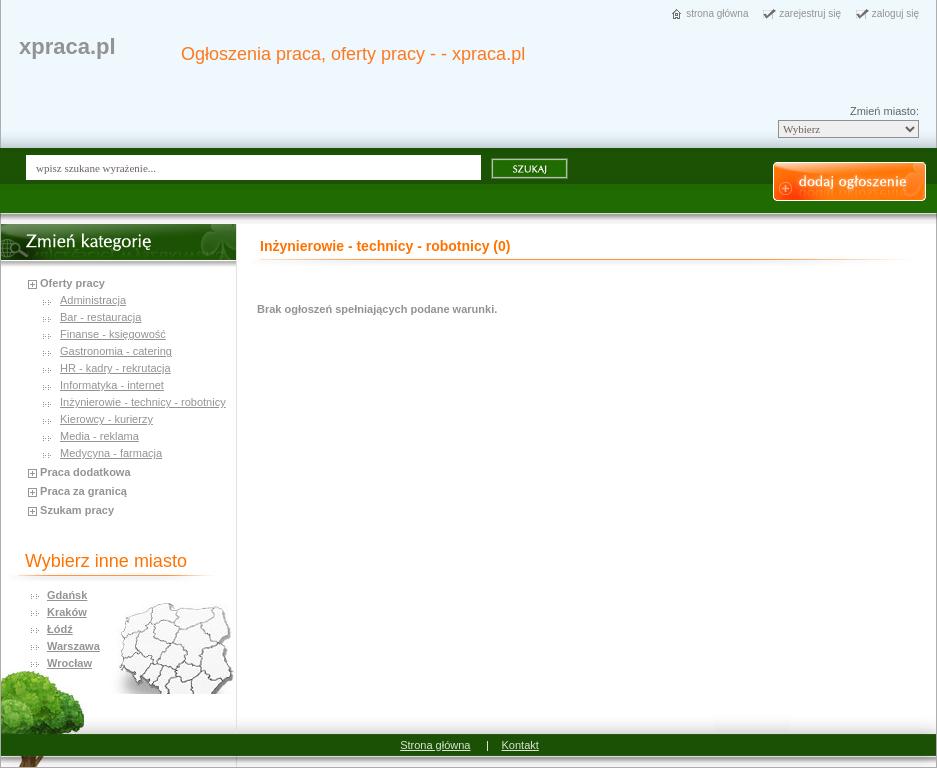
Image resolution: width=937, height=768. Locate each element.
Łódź (60, 629)
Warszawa (73, 646)
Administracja (93, 300)
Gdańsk (67, 595)
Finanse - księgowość (113, 334)
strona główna (717, 13)
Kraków (67, 612)
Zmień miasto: (884, 111)
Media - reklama (99, 436)
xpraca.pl (67, 46)
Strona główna (435, 745)
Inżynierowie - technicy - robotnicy (143, 402)
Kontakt (520, 745)
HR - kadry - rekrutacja (115, 368)
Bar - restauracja (100, 317)
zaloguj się (895, 13)
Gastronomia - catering (116, 351)
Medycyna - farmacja (111, 453)
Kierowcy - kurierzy (106, 419)
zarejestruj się (810, 13)
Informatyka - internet (112, 385)
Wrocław (69, 663)
